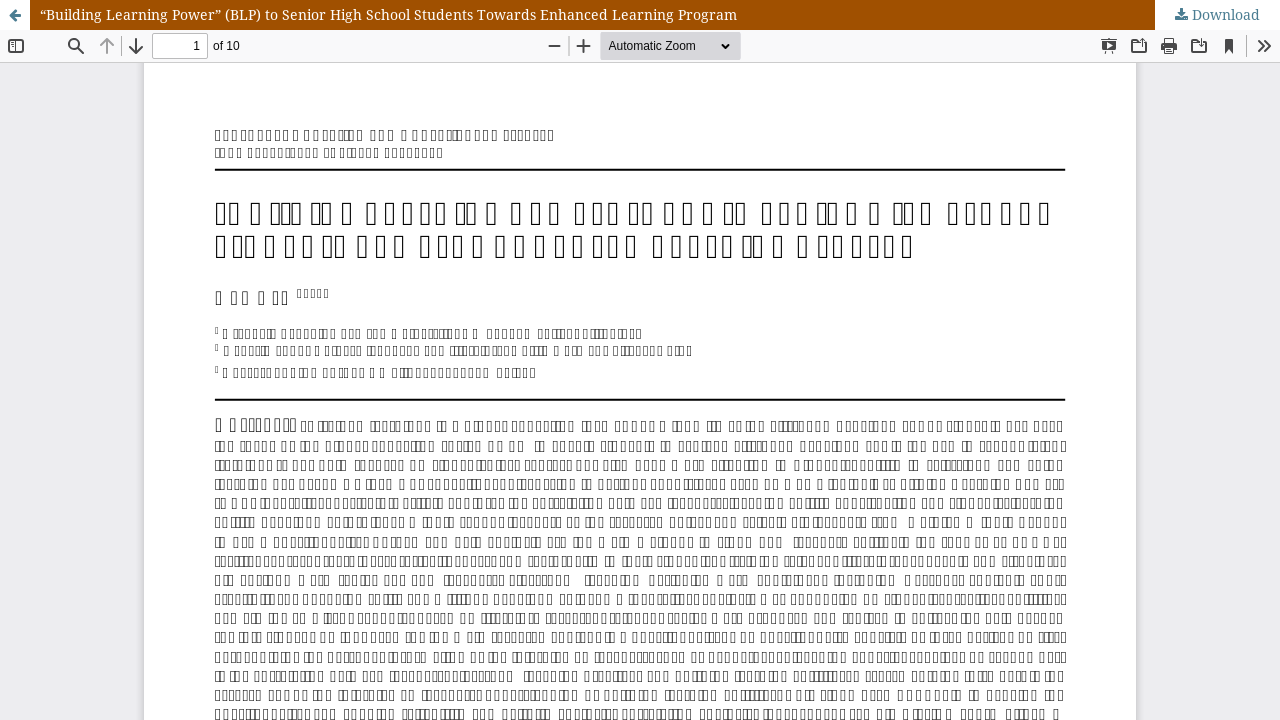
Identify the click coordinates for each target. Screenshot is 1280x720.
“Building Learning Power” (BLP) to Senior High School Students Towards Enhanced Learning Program (388, 14)
